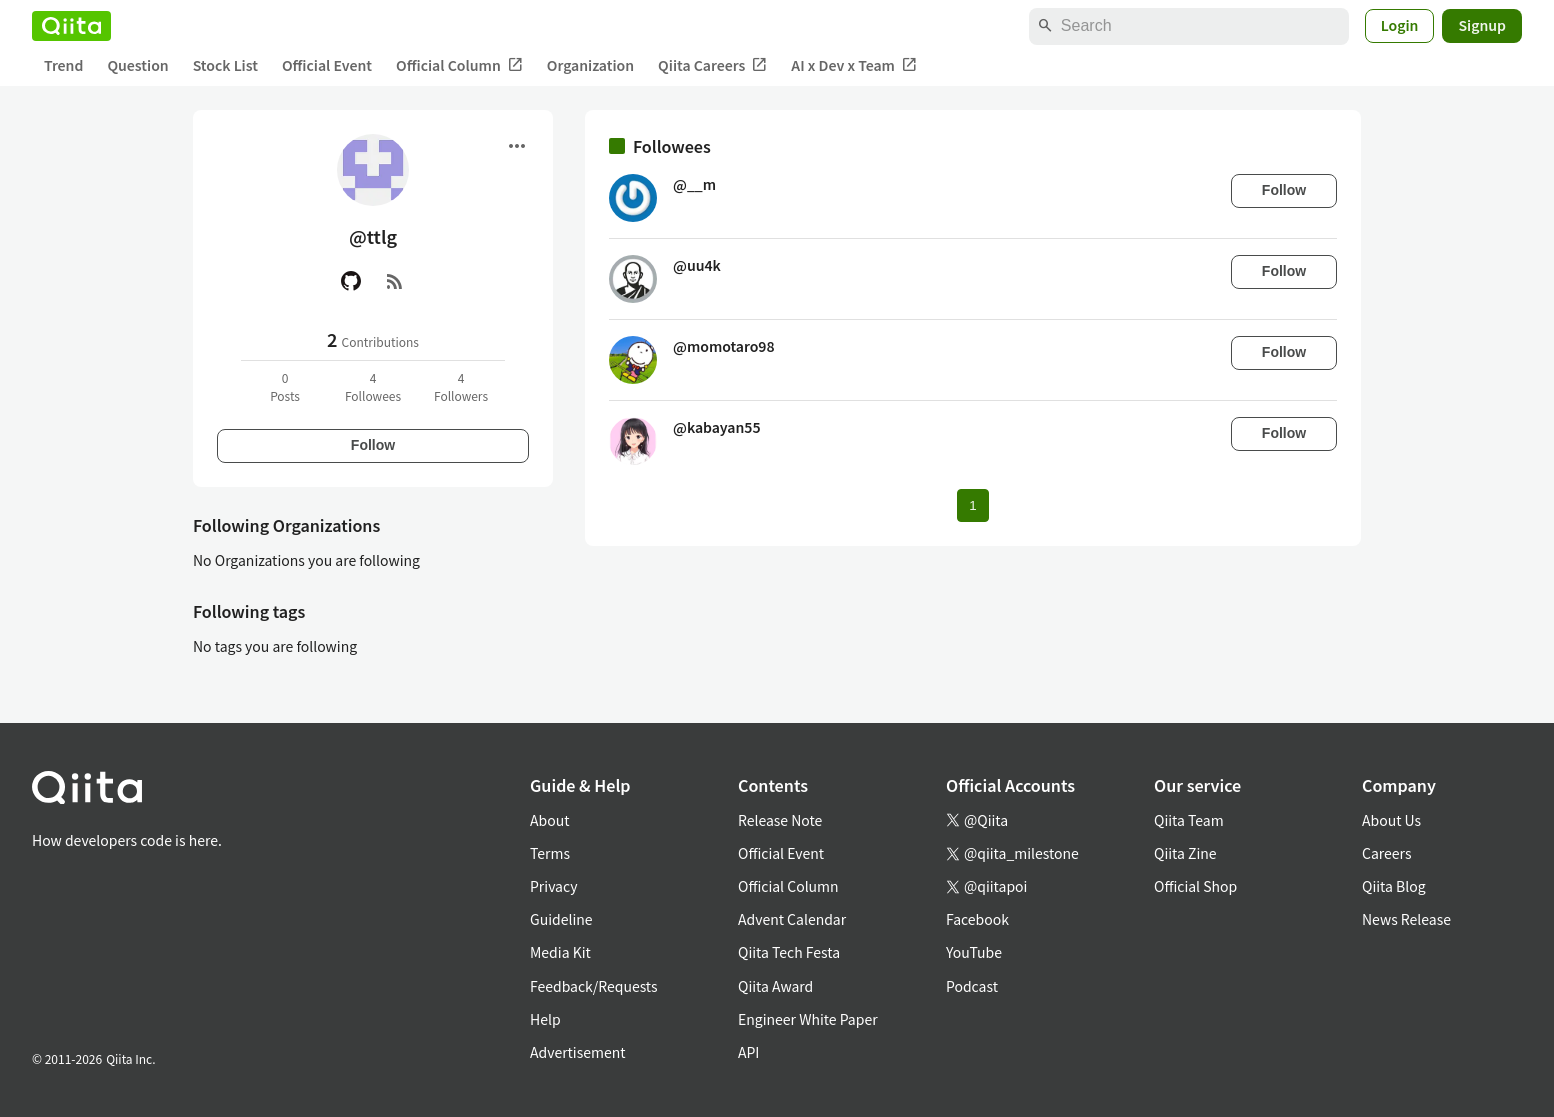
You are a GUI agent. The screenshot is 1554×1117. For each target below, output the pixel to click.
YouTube (974, 952)
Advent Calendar (792, 919)
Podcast (972, 986)
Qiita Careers (712, 65)
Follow (373, 445)
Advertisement (578, 1052)
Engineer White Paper (808, 1019)
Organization (590, 65)
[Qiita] (71, 26)
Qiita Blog (1394, 886)
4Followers (461, 386)
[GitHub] (351, 281)
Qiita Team (1189, 820)
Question (137, 65)
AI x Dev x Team (854, 65)
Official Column (459, 65)
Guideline (561, 919)
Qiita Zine (1185, 853)
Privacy (553, 886)
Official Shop (1195, 886)
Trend (63, 65)
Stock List (225, 65)
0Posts (285, 386)
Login (1400, 25)
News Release (1406, 919)
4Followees (373, 386)
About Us (1391, 820)
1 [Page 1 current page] (972, 505)
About (549, 820)
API (748, 1052)
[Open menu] (517, 146)
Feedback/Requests (594, 986)
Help (545, 1019)
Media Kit (560, 952)
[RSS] (395, 281)
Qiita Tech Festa (789, 952)
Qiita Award (775, 986)
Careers (1386, 853)
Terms (550, 853)
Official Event (327, 65)
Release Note (780, 820)
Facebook (977, 919)
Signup (1482, 25)
